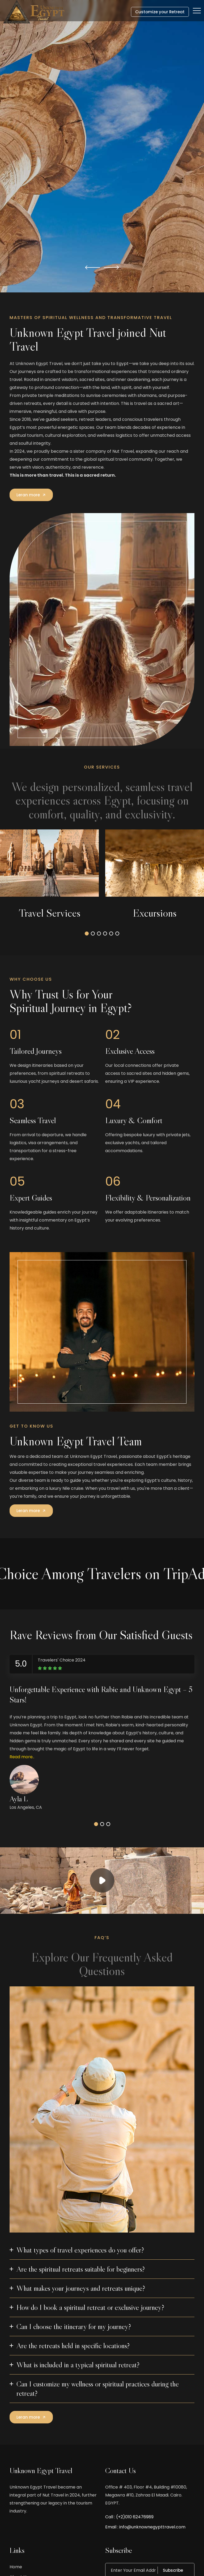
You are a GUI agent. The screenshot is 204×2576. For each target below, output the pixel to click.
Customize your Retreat (160, 12)
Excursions (155, 913)
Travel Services (49, 913)
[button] (92, 267)
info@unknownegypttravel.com (152, 2527)
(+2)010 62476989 (135, 2517)
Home (16, 2567)
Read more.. (22, 1757)
